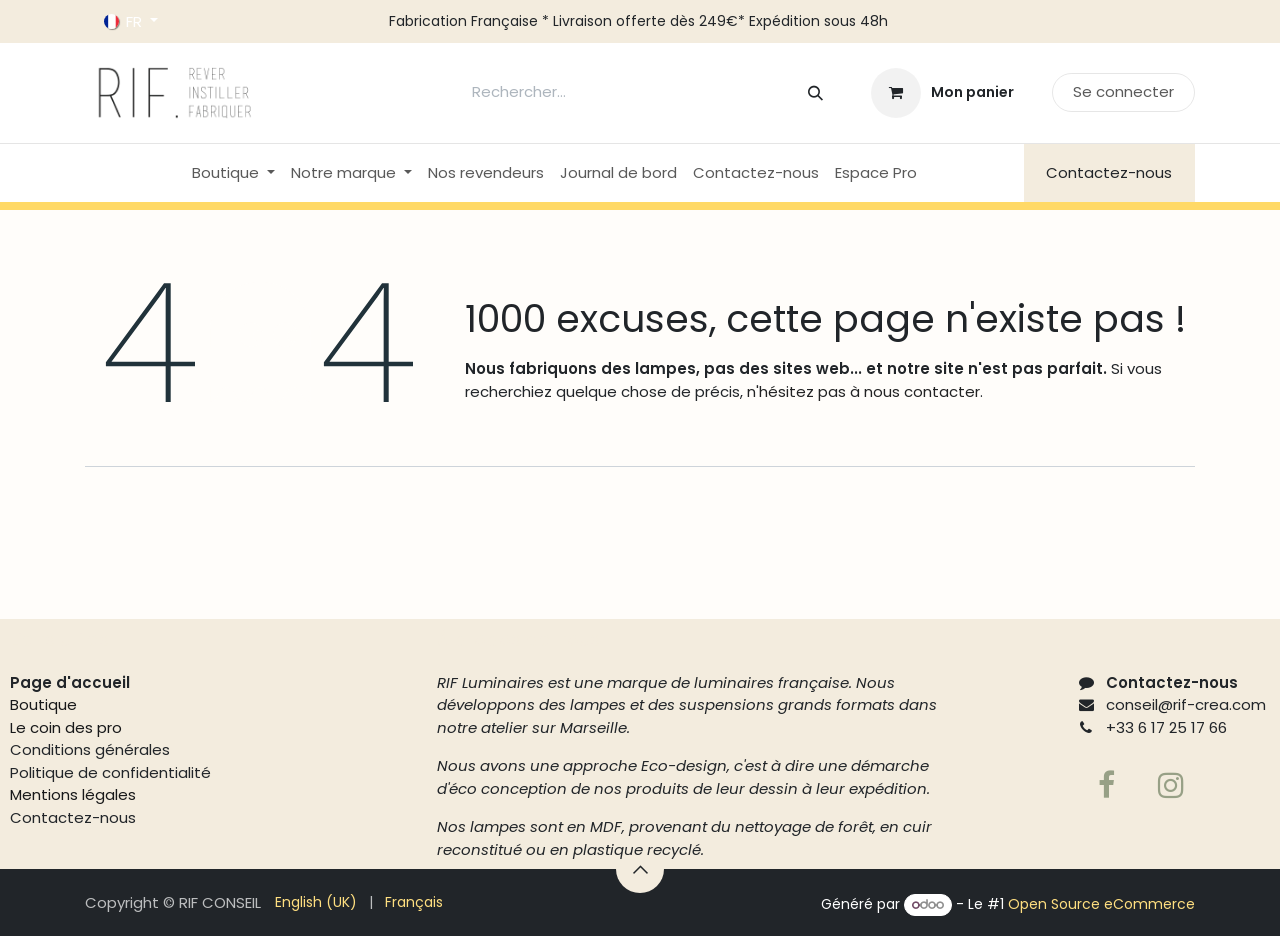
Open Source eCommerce (1101, 904)
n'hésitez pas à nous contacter (861, 391)
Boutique (43, 704)
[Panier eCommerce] (943, 93)
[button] (640, 869)
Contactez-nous (1109, 172)
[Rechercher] (815, 92)
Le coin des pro (66, 727)
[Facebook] (1107, 785)
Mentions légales (73, 794)
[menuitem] (233, 173)
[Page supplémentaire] (1171, 785)
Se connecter (1123, 91)
